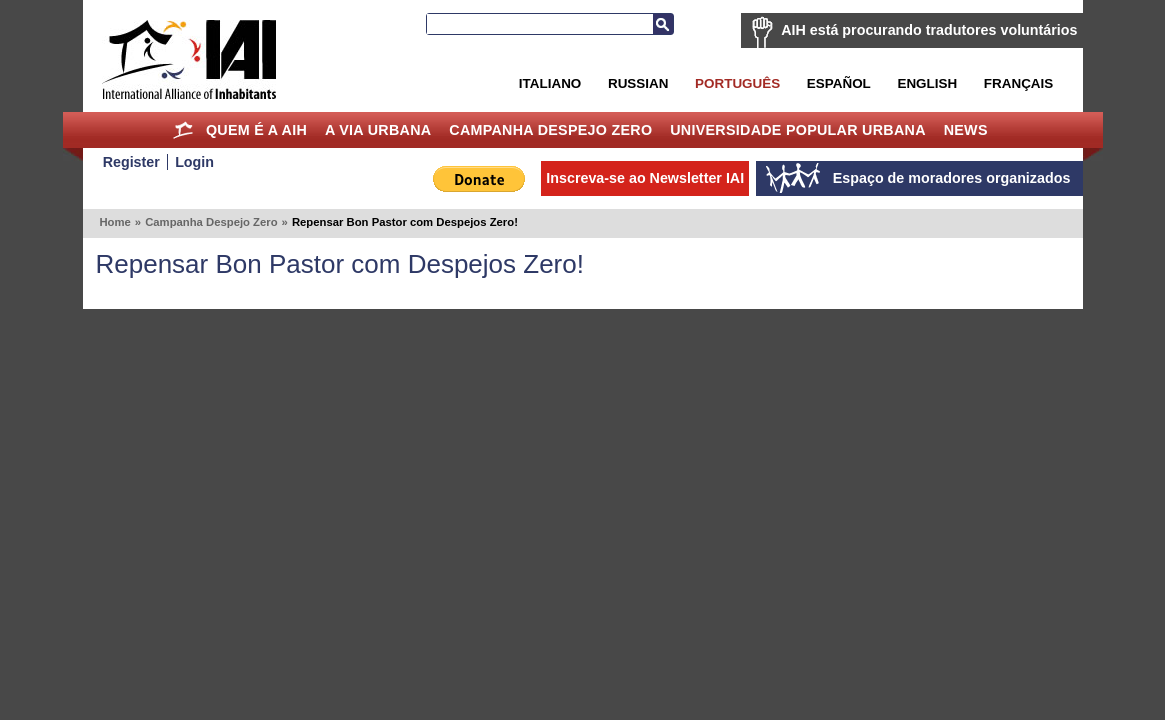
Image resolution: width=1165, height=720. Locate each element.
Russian (638, 83)
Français (1018, 83)
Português (737, 83)
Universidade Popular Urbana (798, 130)
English (927, 83)
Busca (663, 24)
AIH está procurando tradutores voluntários (929, 30)
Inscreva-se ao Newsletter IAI (645, 178)
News (966, 130)
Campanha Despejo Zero (550, 130)
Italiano (550, 83)
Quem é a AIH (256, 130)
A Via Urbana (378, 130)
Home (182, 130)
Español (839, 83)
